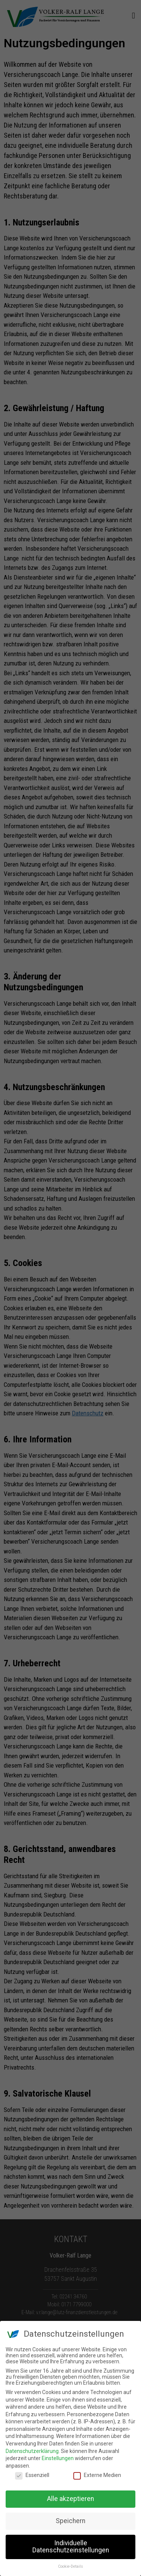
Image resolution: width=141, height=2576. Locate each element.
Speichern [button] (70, 2521)
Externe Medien (97, 2475)
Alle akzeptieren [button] (70, 2498)
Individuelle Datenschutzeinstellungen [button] (70, 2546)
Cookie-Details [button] (70, 2566)
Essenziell (32, 2475)
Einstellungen (58, 2458)
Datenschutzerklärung (32, 2451)
